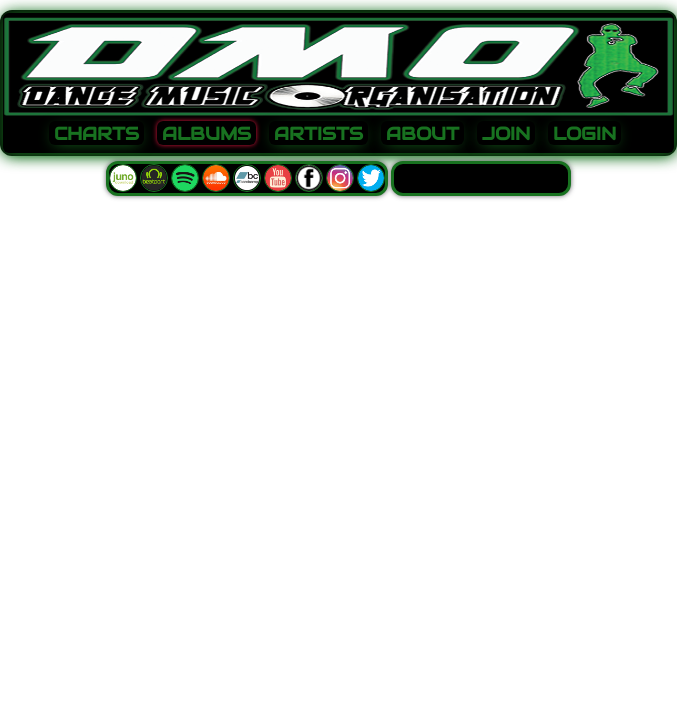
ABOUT (422, 134)
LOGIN (584, 134)
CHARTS (96, 134)
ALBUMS (206, 134)
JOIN (506, 134)
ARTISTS (318, 134)
